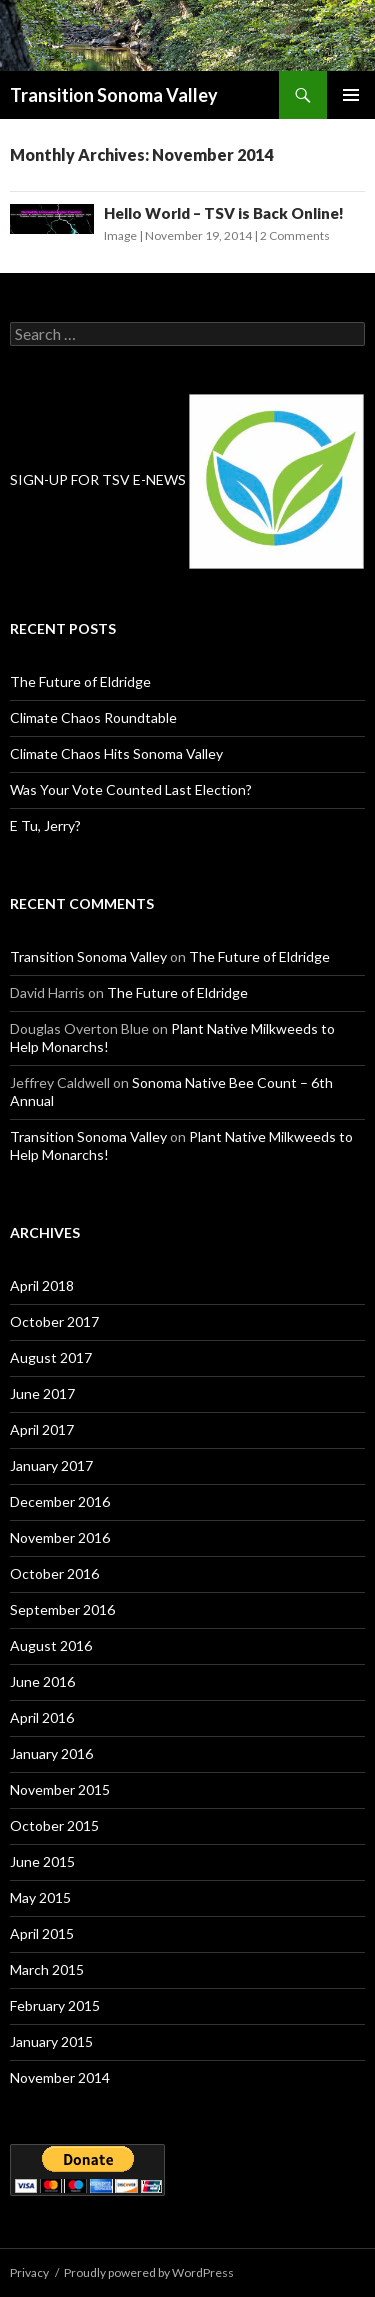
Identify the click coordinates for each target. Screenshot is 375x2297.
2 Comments (295, 235)
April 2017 (42, 1429)
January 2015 (51, 2041)
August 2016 (51, 1645)
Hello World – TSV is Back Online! (224, 213)
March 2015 (47, 1969)
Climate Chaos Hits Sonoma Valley (116, 753)
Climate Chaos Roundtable (93, 717)
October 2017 (54, 1321)
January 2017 (51, 1465)
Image (120, 235)
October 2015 (54, 1825)
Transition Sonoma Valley (114, 95)
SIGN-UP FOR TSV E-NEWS (98, 479)
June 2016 (42, 1681)
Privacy (29, 2272)
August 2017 (51, 1357)
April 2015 (42, 1933)
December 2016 (60, 1501)
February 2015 (55, 2005)
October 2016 (54, 1573)
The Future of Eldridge (80, 681)
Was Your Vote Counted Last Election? (131, 789)
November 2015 (60, 1789)
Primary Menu (351, 95)
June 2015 (42, 1861)
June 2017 (42, 1393)
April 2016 (42, 1717)
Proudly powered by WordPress (149, 2272)
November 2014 (60, 2077)
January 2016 (51, 1753)
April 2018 (42, 1285)
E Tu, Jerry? (45, 825)
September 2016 (62, 1609)
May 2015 (40, 1897)
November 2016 (60, 1537)
